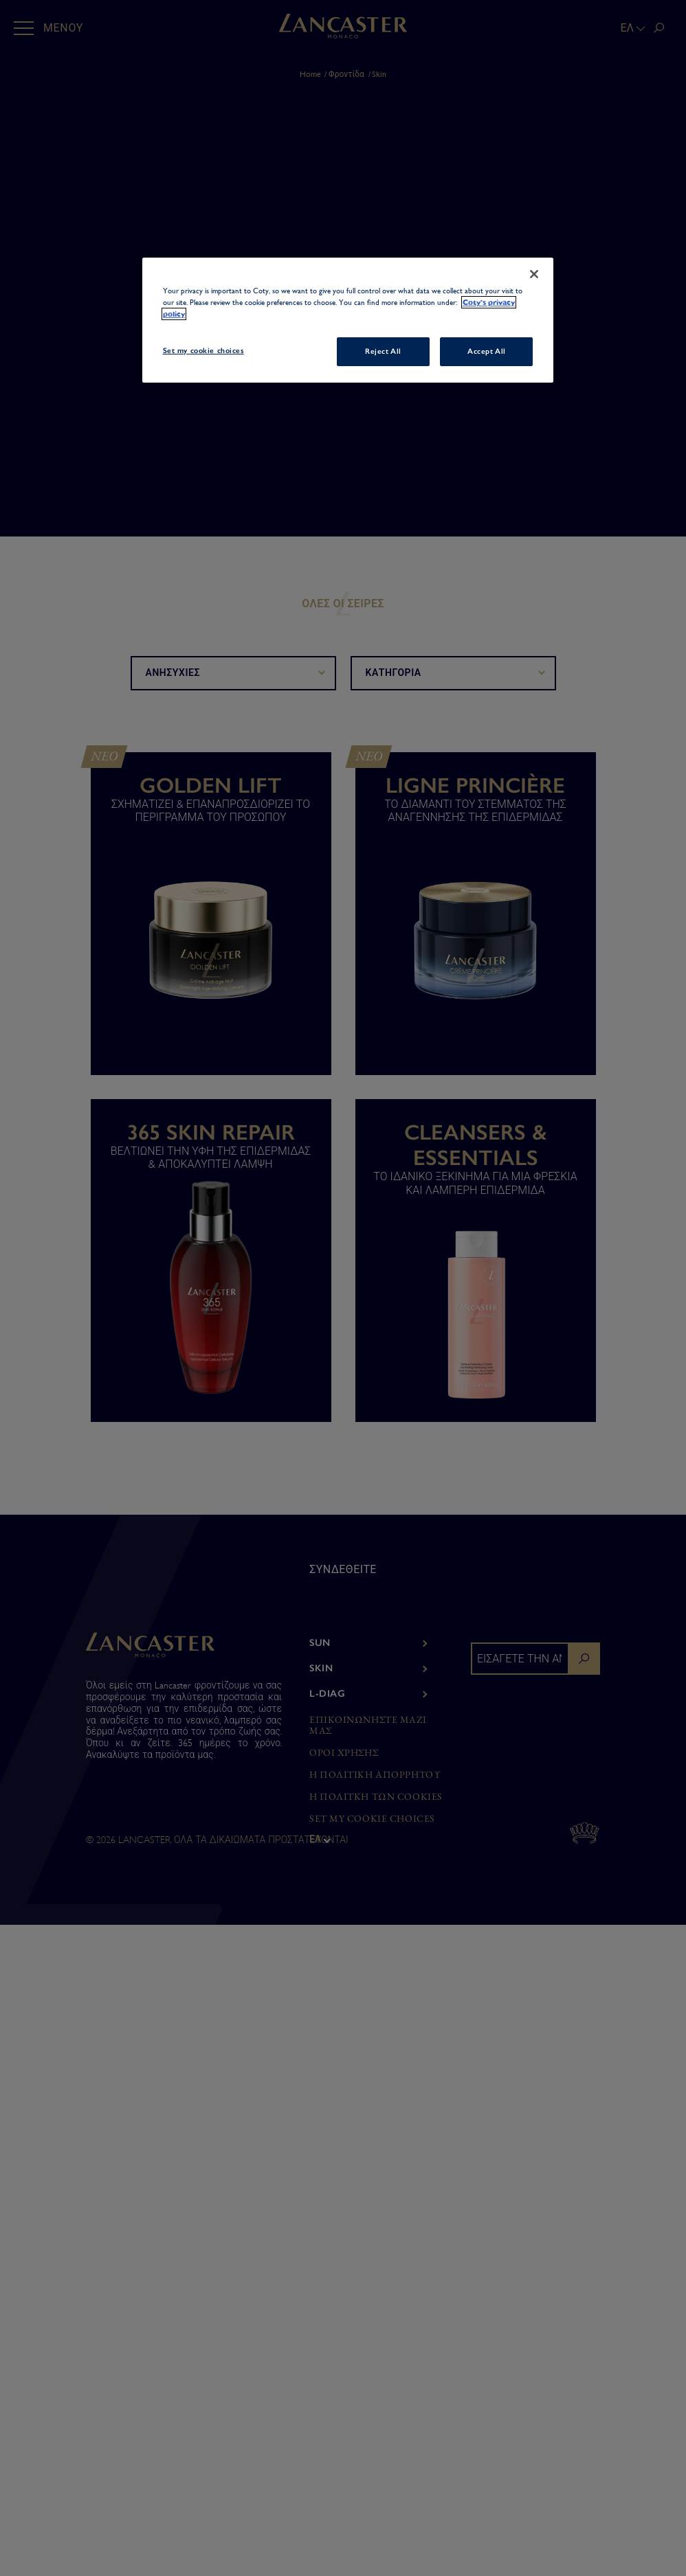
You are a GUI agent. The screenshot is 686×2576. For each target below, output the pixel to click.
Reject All (383, 351)
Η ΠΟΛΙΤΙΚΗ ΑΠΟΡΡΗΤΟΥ (375, 1775)
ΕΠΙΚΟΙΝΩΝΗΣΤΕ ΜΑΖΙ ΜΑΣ (367, 1725)
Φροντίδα (346, 74)
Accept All (486, 351)
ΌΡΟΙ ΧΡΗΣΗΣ (343, 1753)
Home (310, 74)
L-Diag (327, 1693)
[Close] (534, 274)
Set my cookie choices (372, 1818)
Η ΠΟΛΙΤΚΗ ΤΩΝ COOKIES (376, 1797)
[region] (348, 320)
